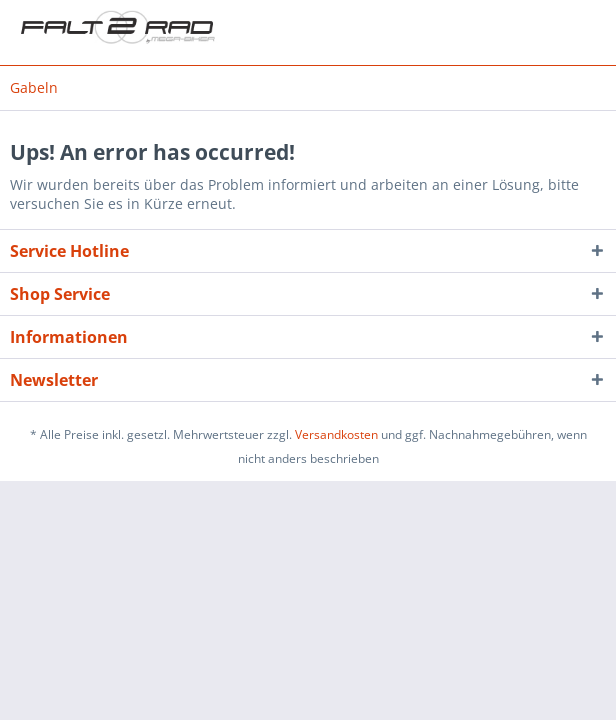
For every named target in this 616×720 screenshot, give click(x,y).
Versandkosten (336, 434)
